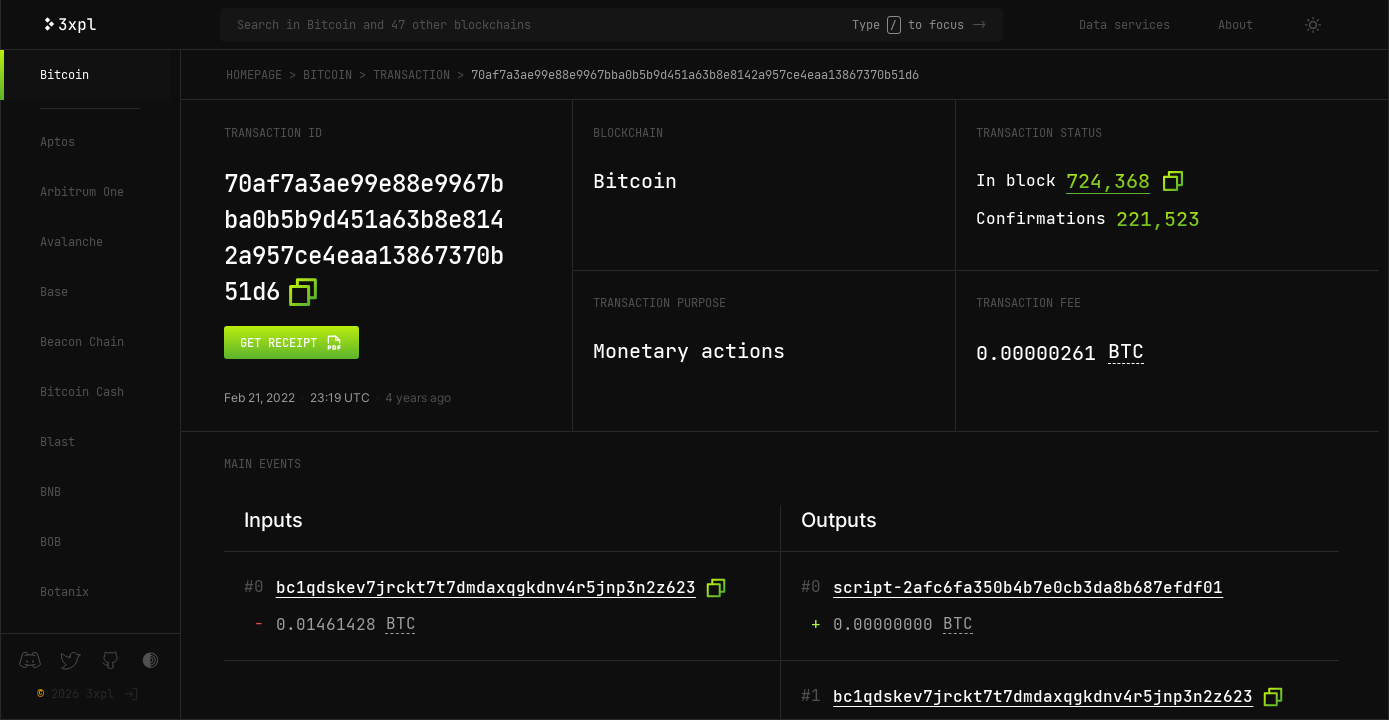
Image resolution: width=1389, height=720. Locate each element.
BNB (50, 492)
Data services (1124, 25)
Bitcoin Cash (82, 392)
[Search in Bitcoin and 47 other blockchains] (544, 25)
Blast (57, 442)
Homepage (254, 75)
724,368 (1108, 181)
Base (54, 292)
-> (979, 25)
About (1235, 25)
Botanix (64, 592)
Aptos (57, 142)
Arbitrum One (82, 192)
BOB (50, 542)
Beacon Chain (82, 342)
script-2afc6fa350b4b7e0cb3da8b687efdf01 (1028, 587)
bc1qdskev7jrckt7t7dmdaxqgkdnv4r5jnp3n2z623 (486, 587)
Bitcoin (64, 75)
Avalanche (71, 242)
